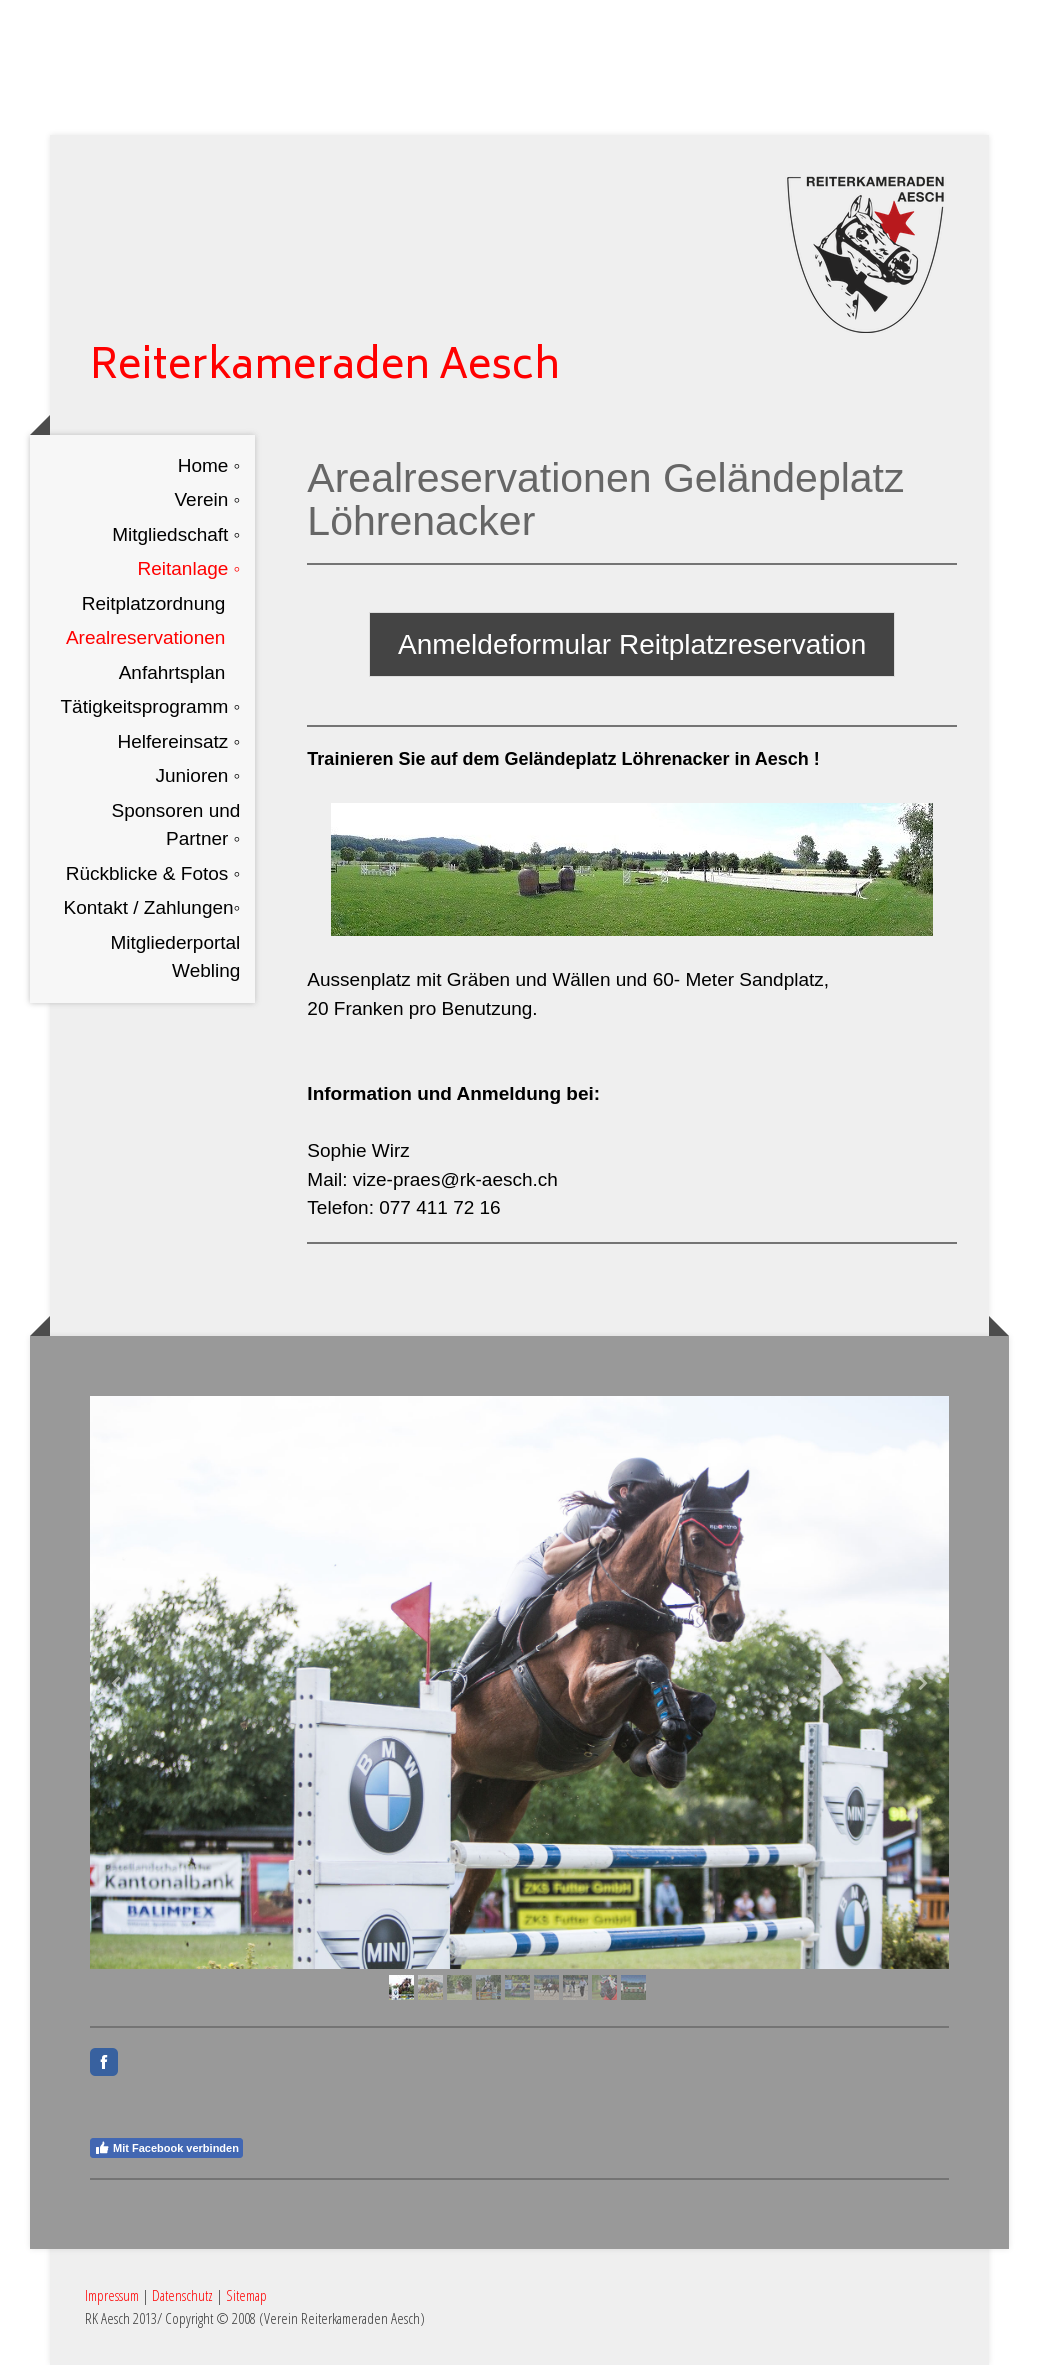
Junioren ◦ (197, 791)
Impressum (112, 2308)
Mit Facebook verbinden (166, 2161)
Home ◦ (209, 480)
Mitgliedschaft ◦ (176, 549)
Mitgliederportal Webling (175, 972)
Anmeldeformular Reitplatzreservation (632, 660)
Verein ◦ (207, 515)
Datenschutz (182, 2308)
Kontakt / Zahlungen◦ (152, 923)
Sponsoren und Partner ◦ (175, 840)
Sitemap (246, 2308)
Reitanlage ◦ (189, 584)
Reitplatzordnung (154, 618)
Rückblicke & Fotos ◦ (153, 888)
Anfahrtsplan (172, 687)
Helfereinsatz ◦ (178, 756)
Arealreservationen (145, 653)
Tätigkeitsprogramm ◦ (150, 722)
